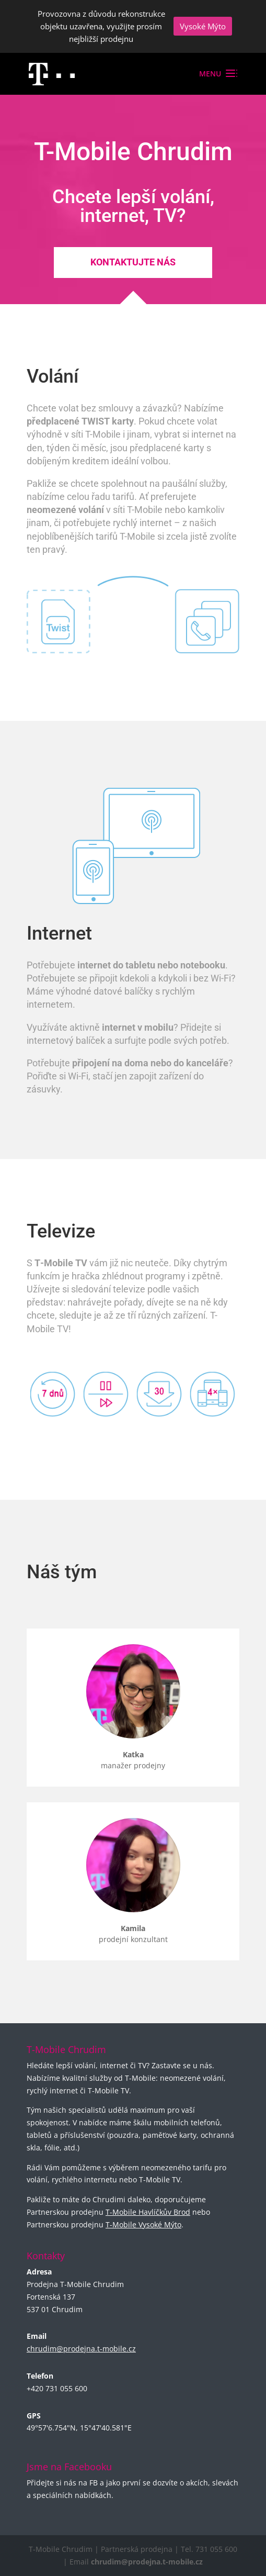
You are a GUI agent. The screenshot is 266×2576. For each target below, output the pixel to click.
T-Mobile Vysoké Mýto (143, 2224)
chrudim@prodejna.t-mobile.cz (81, 2349)
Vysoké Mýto (203, 26)
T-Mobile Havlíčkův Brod (148, 2212)
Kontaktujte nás (133, 262)
